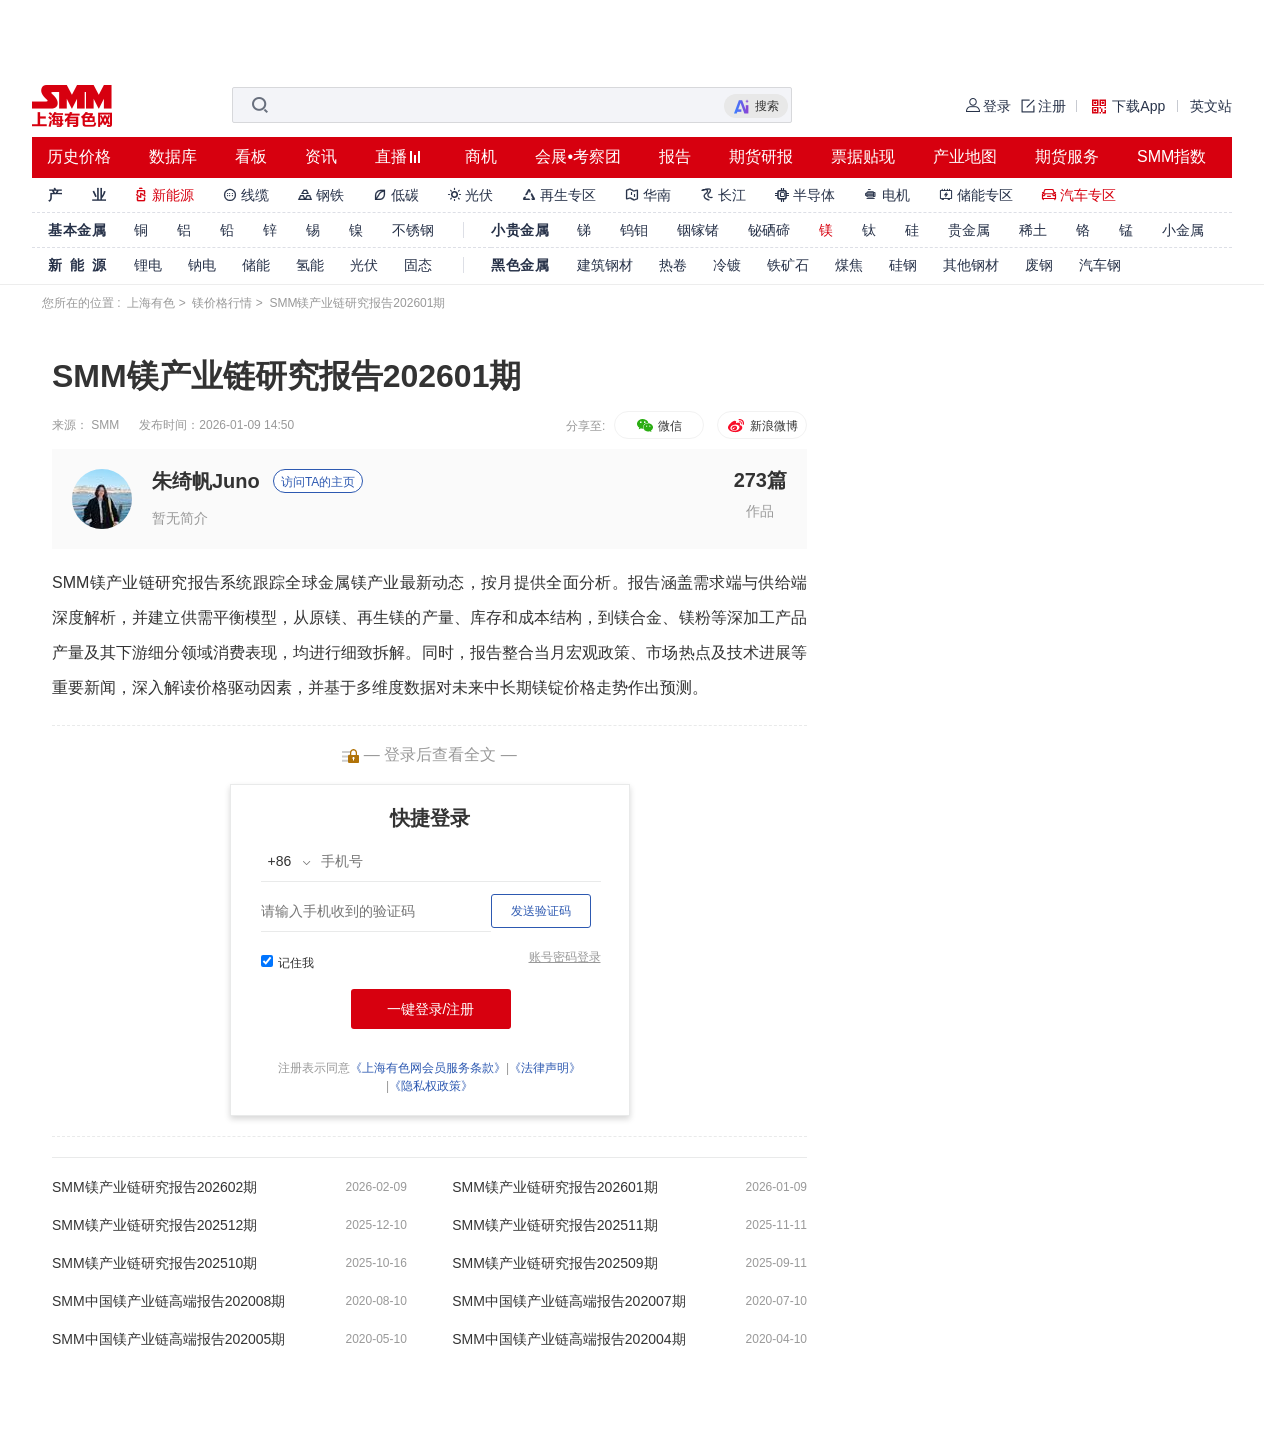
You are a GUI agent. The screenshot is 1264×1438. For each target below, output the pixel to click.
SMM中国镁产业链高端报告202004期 (568, 1339)
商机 (481, 156)
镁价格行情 (222, 303)
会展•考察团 (578, 156)
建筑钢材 (605, 265)
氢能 (310, 265)
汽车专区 (1079, 195)
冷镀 (727, 265)
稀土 (1033, 230)
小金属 (1183, 230)
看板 (251, 156)
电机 (887, 195)
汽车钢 (1100, 265)
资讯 (321, 156)
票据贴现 (863, 156)
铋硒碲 (769, 230)
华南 (648, 195)
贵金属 (969, 230)
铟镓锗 (698, 230)
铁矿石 (788, 265)
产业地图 (965, 156)
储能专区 (976, 195)
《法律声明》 (545, 1068)
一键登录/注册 (431, 1009)
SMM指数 (1171, 156)
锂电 (148, 265)
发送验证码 (541, 911)
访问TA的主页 (318, 482)
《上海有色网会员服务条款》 (428, 1068)
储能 (256, 265)
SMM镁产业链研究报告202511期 (554, 1225)
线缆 (246, 195)
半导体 (805, 195)
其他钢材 (971, 265)
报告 (675, 156)
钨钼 (634, 230)
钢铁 (321, 195)
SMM (105, 425)
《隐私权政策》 (431, 1086)
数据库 (173, 156)
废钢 (1039, 265)
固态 (418, 265)
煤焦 (849, 265)
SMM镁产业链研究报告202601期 (554, 1187)
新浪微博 (761, 426)
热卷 (673, 265)
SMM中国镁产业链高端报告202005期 (168, 1339)
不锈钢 (413, 230)
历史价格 (79, 156)
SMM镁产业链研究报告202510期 (154, 1263)
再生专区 (559, 195)
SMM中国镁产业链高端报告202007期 (568, 1301)
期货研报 (761, 156)
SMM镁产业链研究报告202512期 (154, 1225)
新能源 (164, 195)
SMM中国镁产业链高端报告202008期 (168, 1301)
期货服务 (1067, 156)
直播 (391, 156)
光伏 (471, 195)
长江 (723, 195)
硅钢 (903, 265)
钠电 (202, 265)
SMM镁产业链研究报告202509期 (554, 1263)
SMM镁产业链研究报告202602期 (154, 1187)
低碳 (396, 195)
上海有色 (151, 303)
